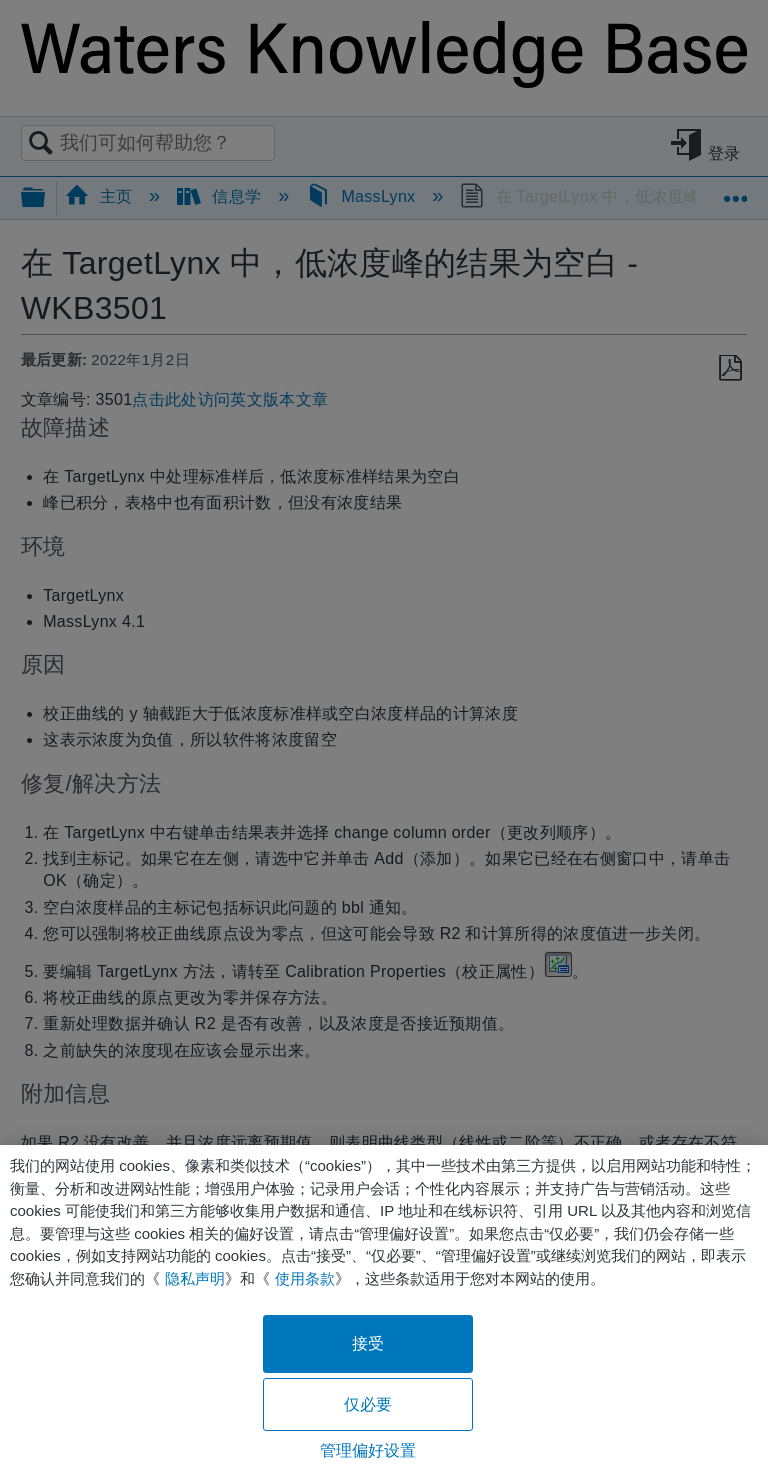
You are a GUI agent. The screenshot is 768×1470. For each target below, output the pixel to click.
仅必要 (368, 1404)
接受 (368, 1343)
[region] (384, 1307)
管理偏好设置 (368, 1450)
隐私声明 (195, 1278)
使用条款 (305, 1278)
